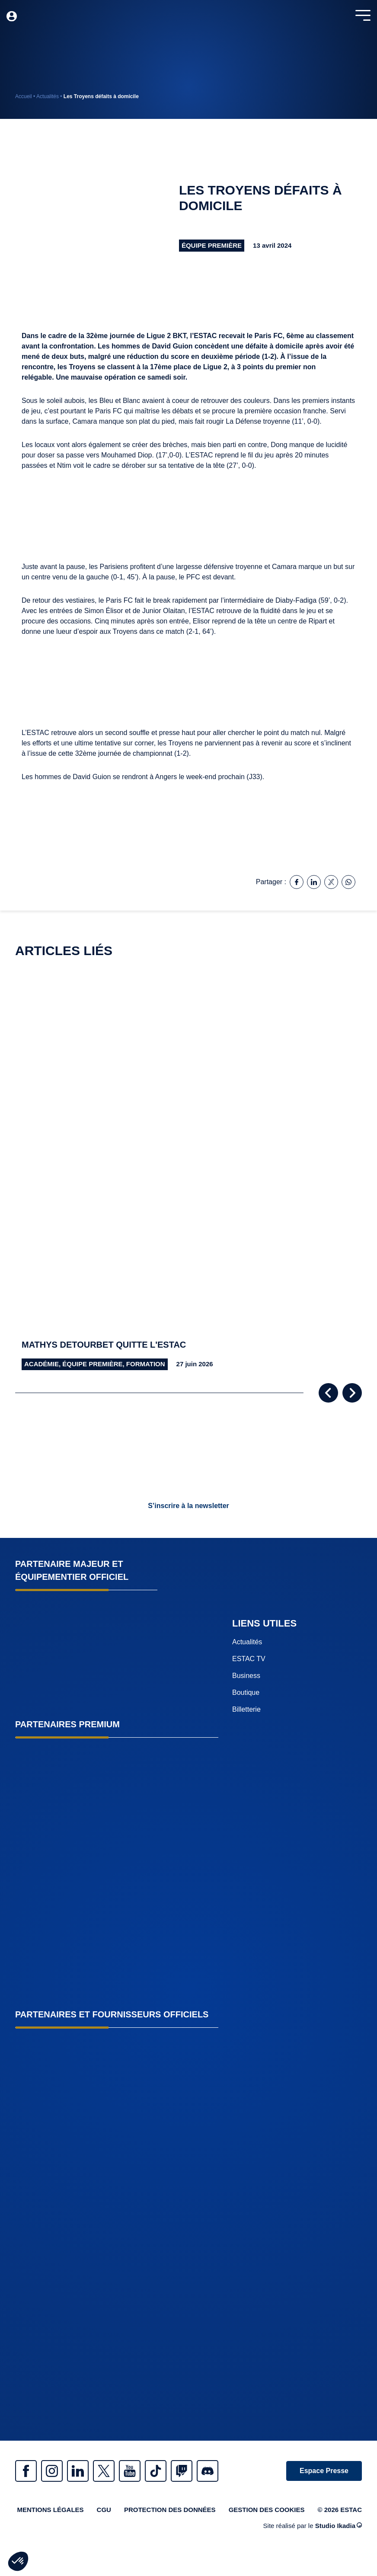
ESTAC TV (248, 1658)
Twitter (104, 2471)
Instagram (52, 2471)
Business (246, 1675)
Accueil (23, 96)
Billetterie (246, 1709)
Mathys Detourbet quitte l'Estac (104, 1344)
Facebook (26, 2471)
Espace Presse (324, 2470)
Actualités (47, 96)
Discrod (207, 2471)
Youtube (130, 2471)
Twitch (182, 2471)
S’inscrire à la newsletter (188, 1505)
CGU (104, 2509)
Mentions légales (50, 2509)
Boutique (245, 1692)
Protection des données (170, 2509)
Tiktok (156, 2471)
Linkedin (78, 2471)
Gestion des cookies (267, 2509)
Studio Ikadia (338, 2525)
